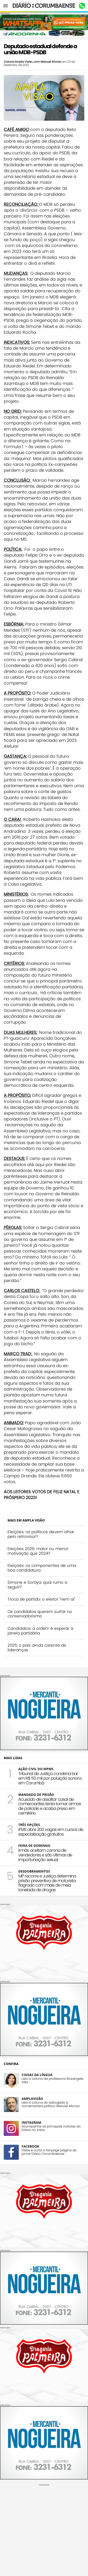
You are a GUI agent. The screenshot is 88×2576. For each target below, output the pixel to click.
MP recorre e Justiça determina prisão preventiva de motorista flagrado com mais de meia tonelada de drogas (47, 1883)
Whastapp (82, 6)
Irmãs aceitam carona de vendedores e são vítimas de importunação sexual (45, 1854)
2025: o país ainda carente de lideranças (37, 1647)
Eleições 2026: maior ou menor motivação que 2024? (38, 1551)
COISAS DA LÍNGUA (37, 2074)
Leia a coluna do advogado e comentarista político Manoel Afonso (51, 2104)
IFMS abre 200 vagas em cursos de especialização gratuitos (50, 1831)
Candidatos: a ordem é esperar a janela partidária (40, 1631)
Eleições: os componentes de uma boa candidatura (42, 1568)
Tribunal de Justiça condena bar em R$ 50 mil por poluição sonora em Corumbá (49, 1778)
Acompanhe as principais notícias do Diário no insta (51, 2128)
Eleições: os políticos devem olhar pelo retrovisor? (41, 1534)
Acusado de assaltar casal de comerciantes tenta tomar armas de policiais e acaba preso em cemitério (49, 1806)
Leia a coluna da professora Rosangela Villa (52, 2080)
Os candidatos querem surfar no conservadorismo (40, 1614)
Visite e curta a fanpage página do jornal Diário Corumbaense (49, 2152)
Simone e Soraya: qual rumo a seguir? (37, 1585)
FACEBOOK (30, 2146)
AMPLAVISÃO (32, 2098)
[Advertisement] (44, 2530)
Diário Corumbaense (44, 5)
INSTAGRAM (31, 2122)
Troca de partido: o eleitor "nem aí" (41, 1599)
